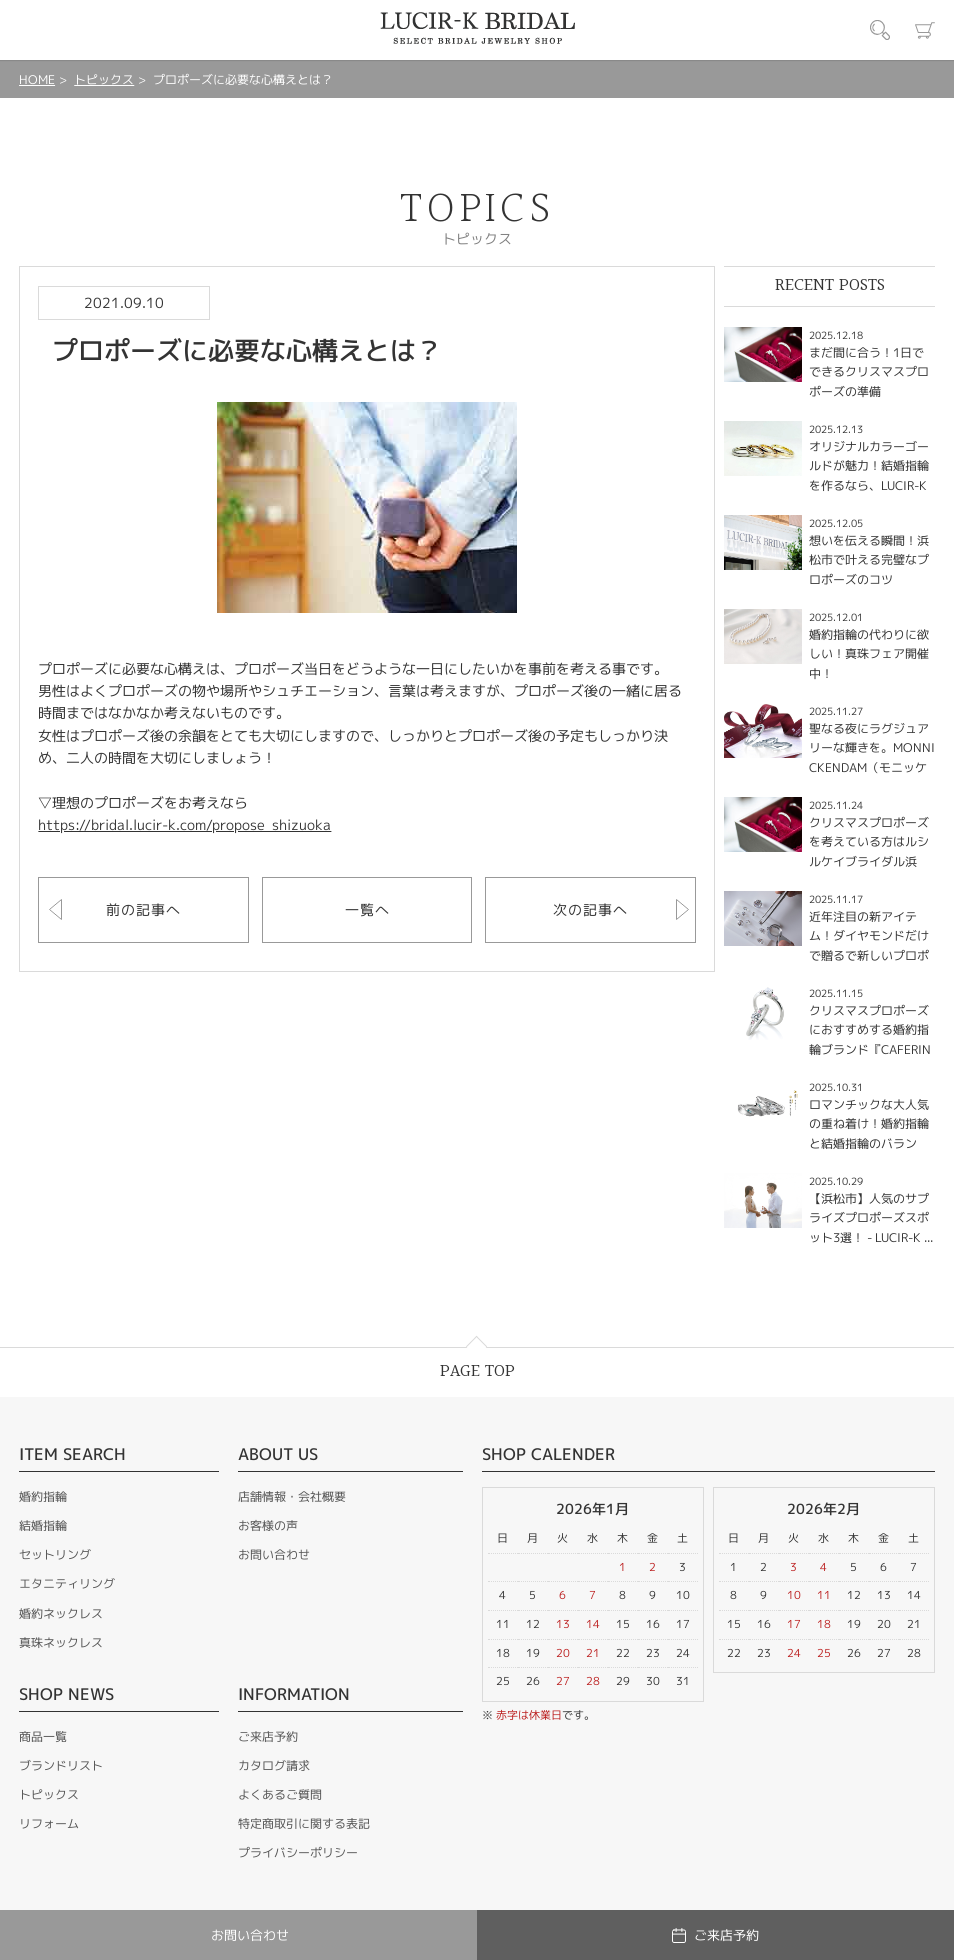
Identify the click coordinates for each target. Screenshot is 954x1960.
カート (925, 30)
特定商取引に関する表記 (304, 1823)
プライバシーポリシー (298, 1852)
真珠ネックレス (61, 1642)
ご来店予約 (268, 1736)
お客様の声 (268, 1525)
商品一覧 (43, 1736)
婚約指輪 (43, 1496)
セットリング (55, 1554)
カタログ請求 (274, 1765)
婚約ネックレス (61, 1613)
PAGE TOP (477, 1371)
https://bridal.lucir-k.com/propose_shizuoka (184, 824)
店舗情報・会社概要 (292, 1496)
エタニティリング (67, 1583)
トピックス (104, 79)
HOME (37, 79)
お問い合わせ (274, 1554)
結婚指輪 (43, 1525)
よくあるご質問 (280, 1794)
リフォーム (49, 1823)
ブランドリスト (61, 1765)
